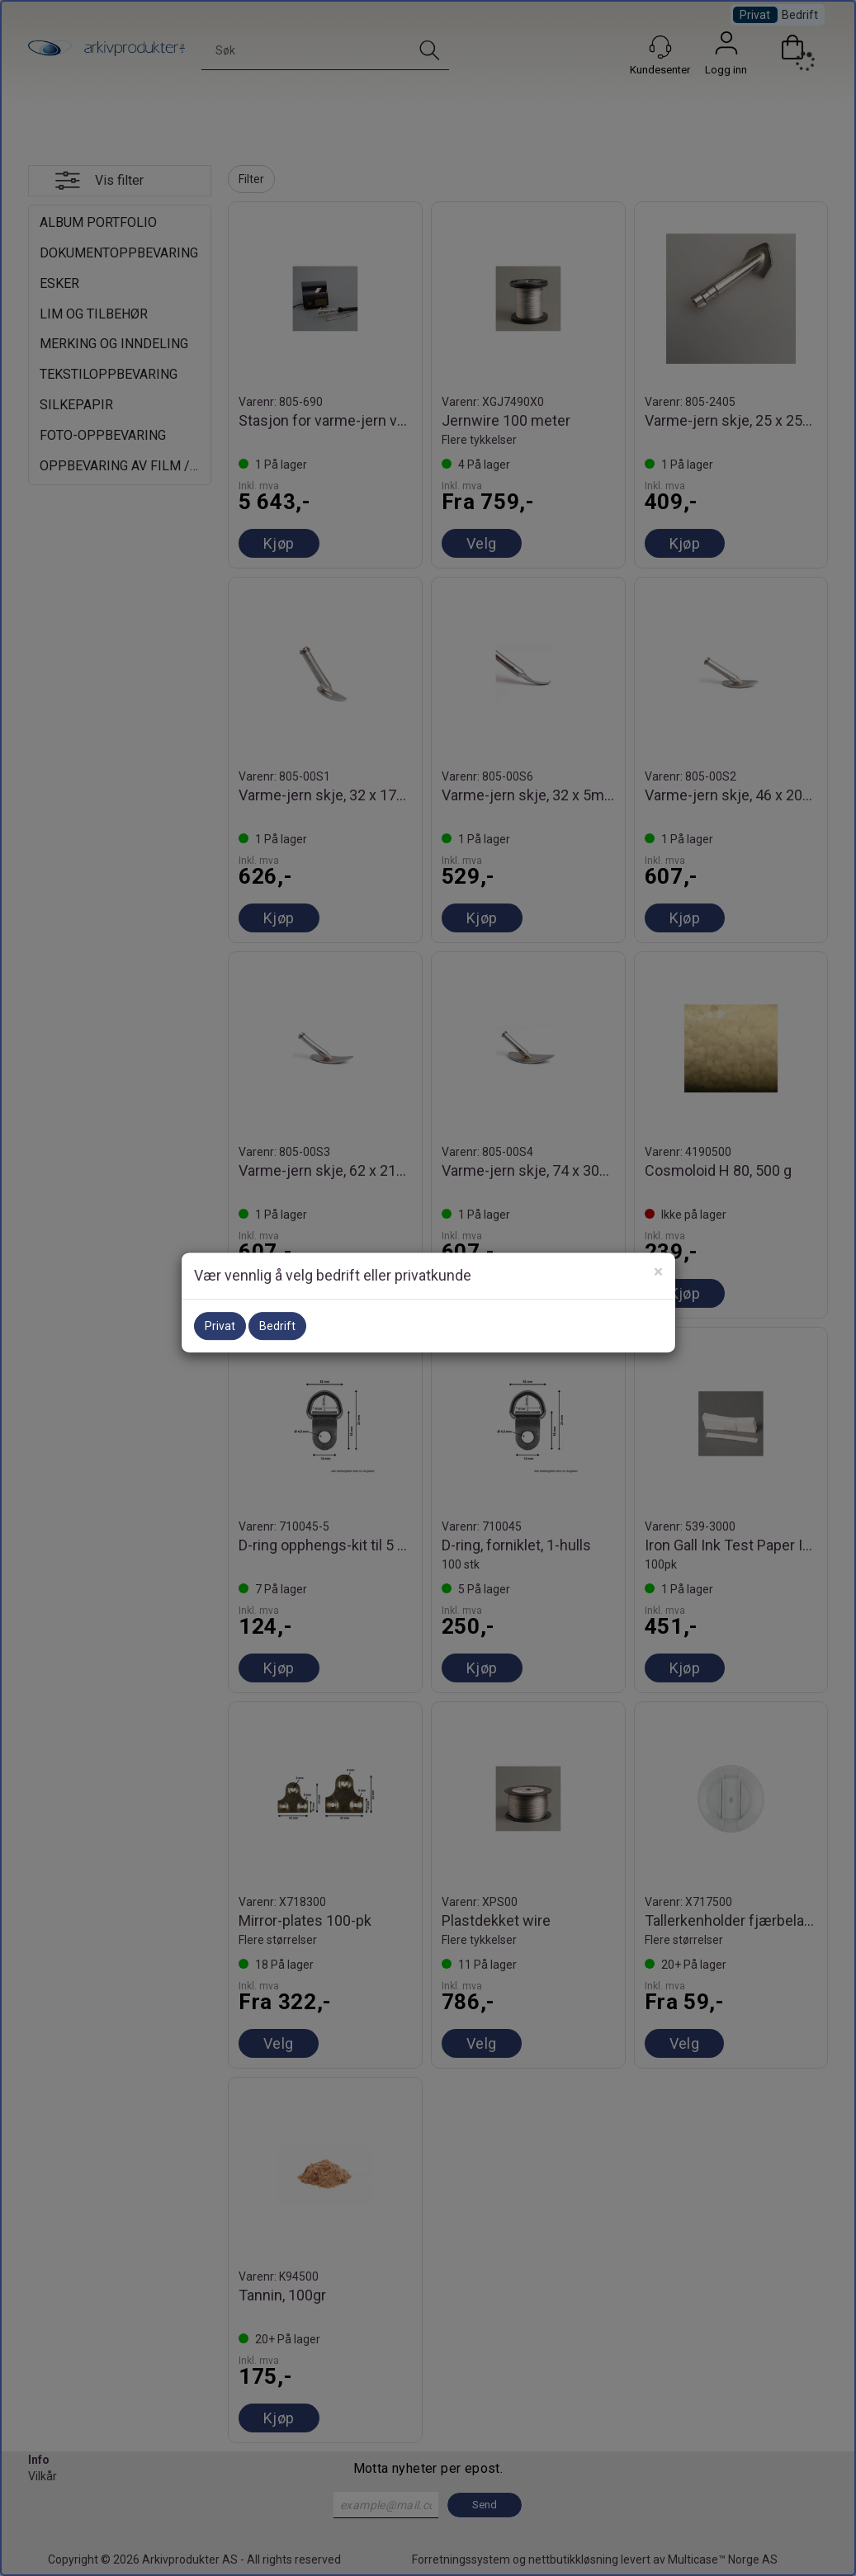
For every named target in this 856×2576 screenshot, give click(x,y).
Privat (220, 1326)
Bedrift (277, 1326)
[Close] (658, 1272)
